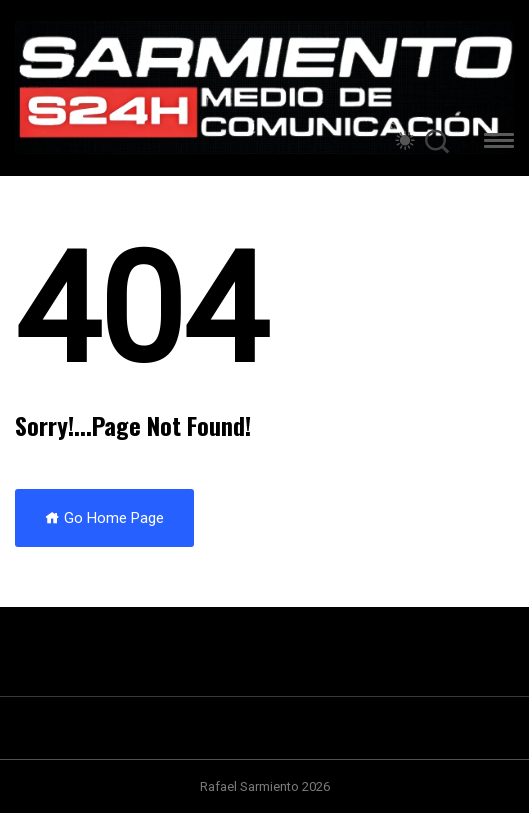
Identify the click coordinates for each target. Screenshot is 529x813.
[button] (499, 143)
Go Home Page (104, 518)
